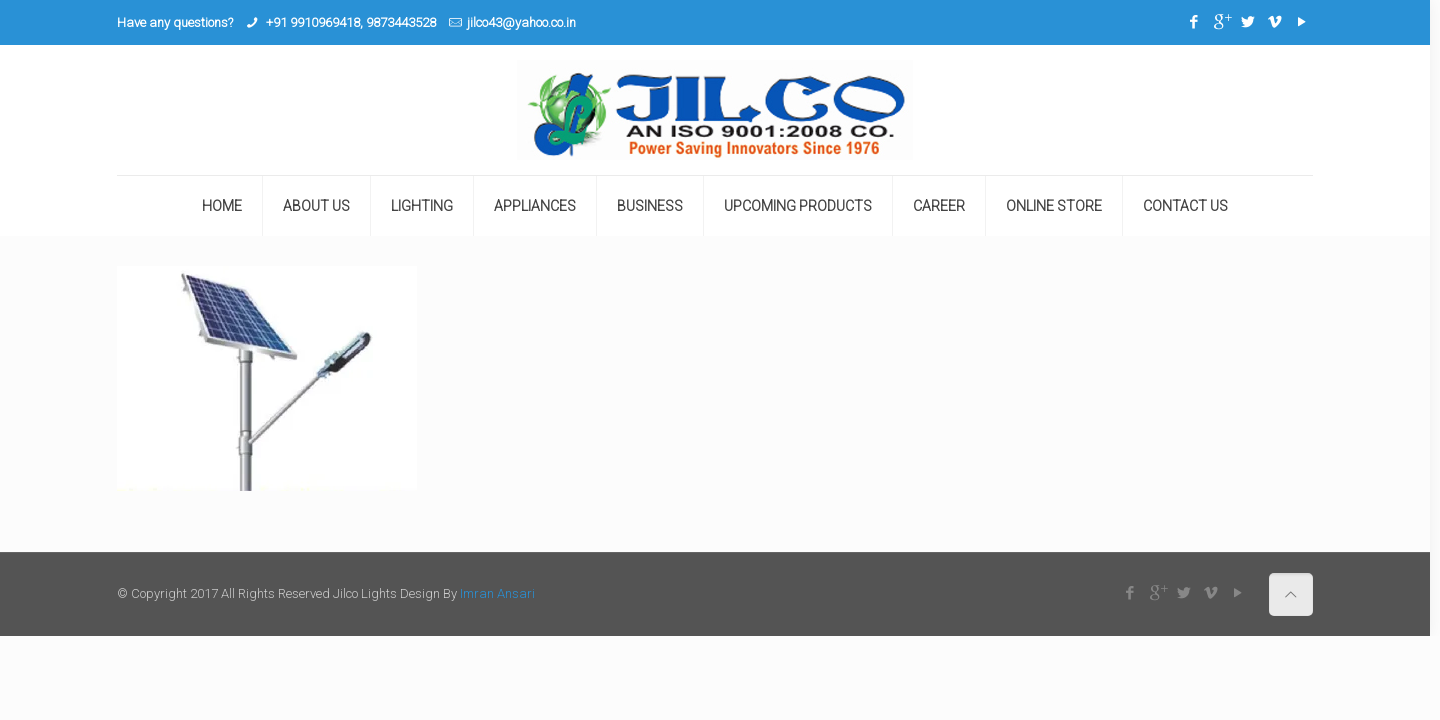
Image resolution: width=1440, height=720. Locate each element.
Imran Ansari (497, 593)
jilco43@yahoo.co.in (521, 22)
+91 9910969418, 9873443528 (349, 22)
